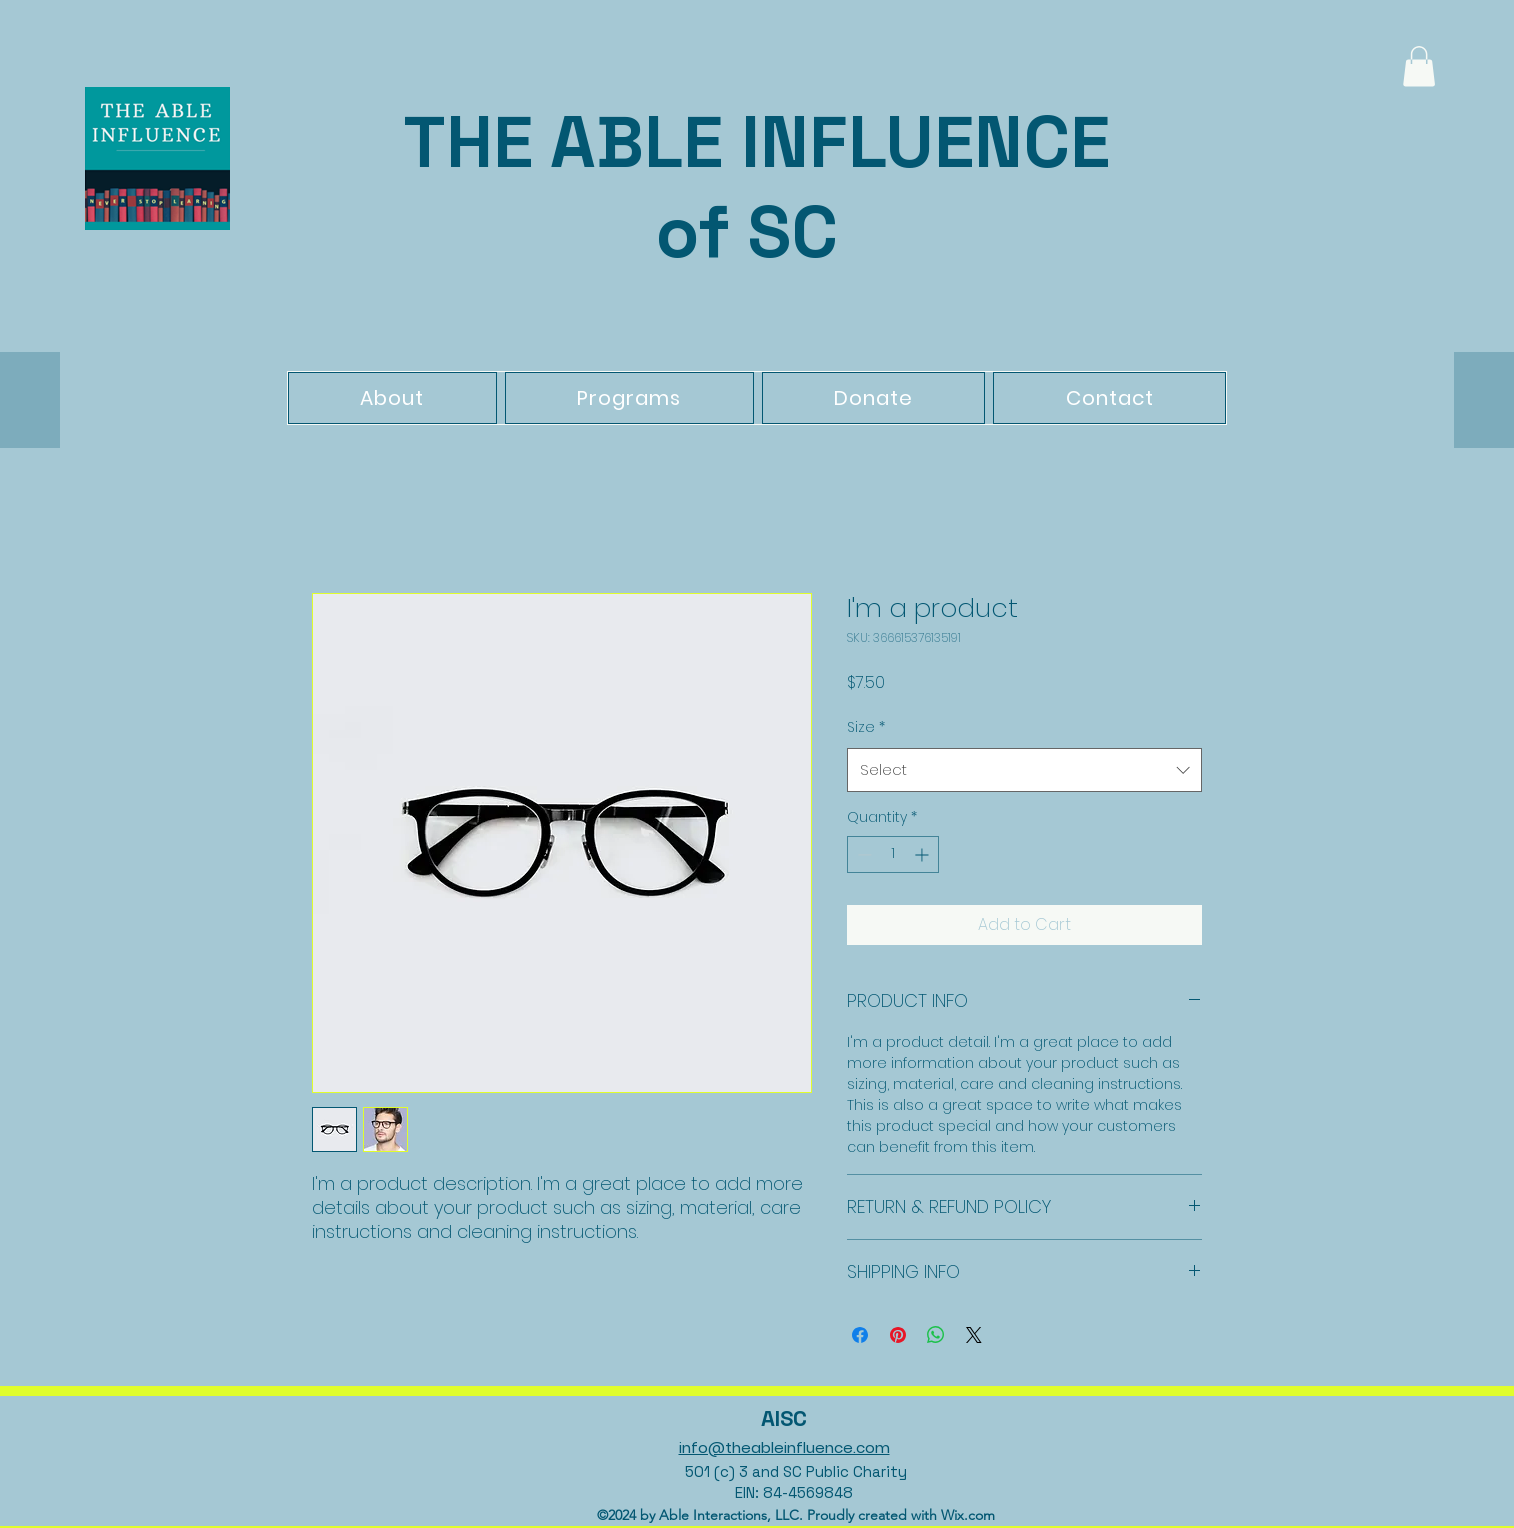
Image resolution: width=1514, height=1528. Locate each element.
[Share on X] (974, 1335)
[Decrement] (862, 854)
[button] (1419, 66)
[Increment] (923, 854)
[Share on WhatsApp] (936, 1335)
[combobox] (1024, 770)
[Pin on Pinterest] (898, 1335)
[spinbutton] (893, 854)
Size (866, 727)
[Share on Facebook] (860, 1335)
